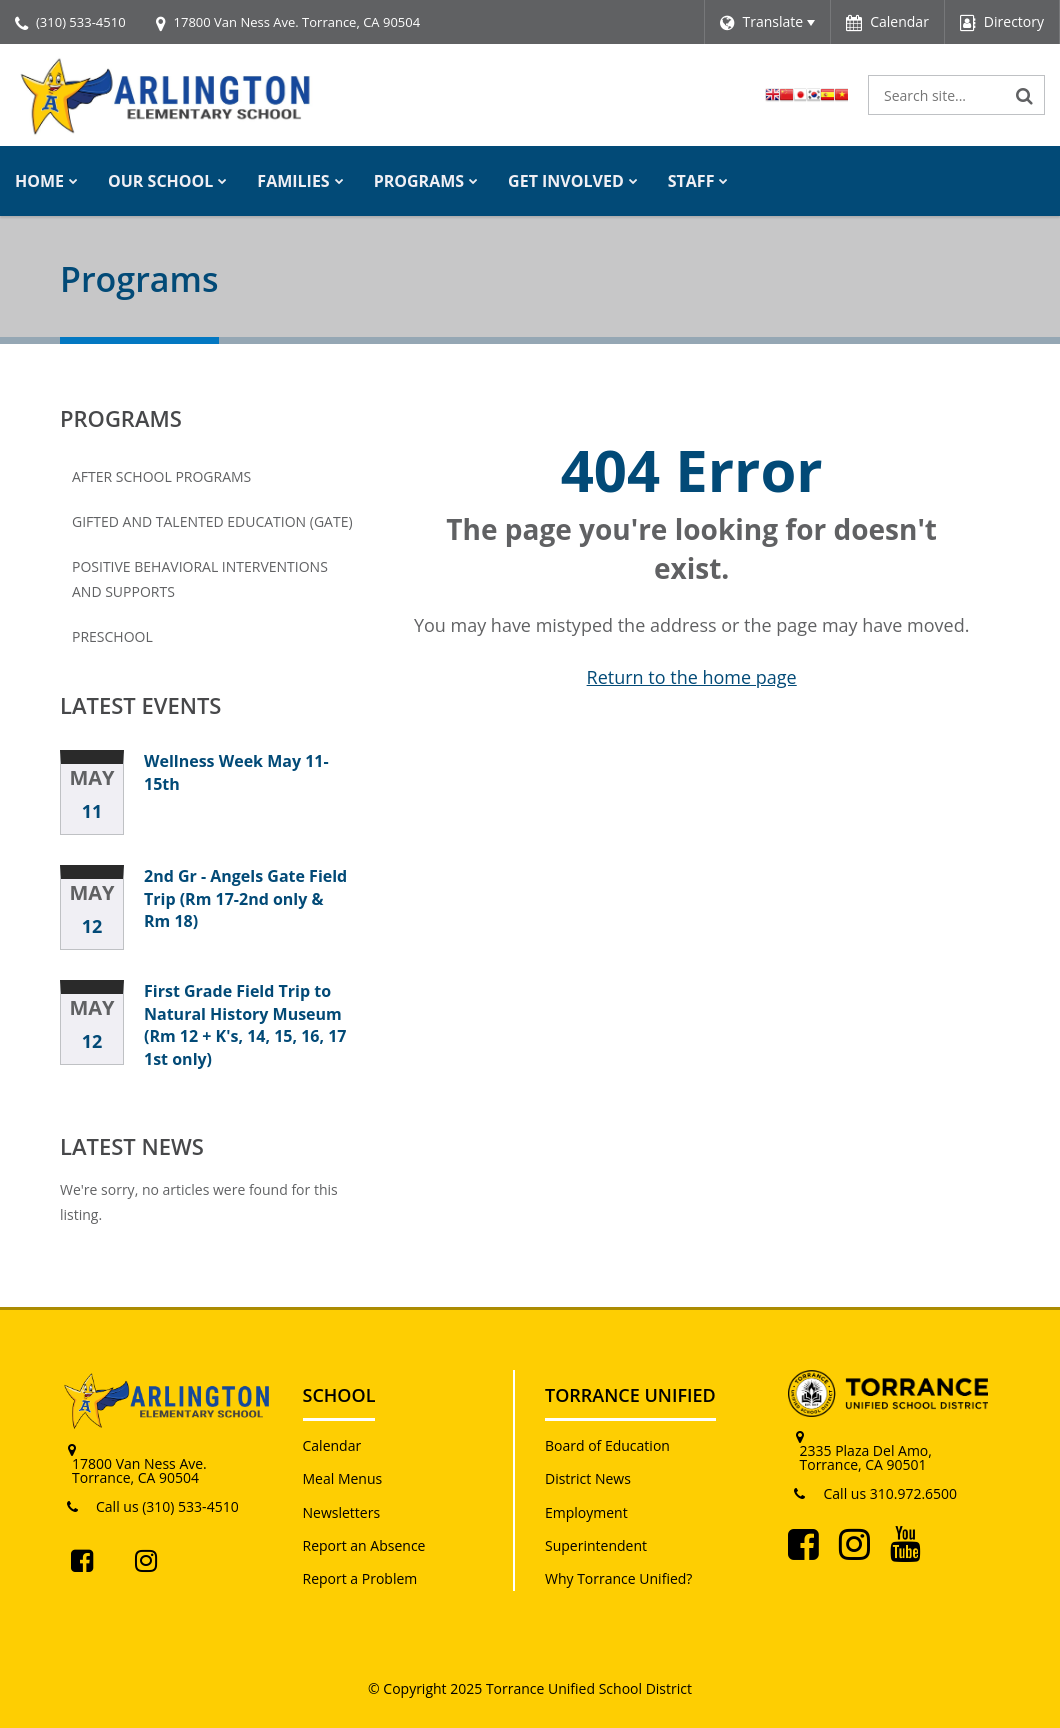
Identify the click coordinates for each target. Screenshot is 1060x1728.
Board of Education (607, 1445)
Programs (121, 418)
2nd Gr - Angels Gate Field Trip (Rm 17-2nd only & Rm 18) (245, 898)
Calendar (332, 1445)
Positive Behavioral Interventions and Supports (200, 579)
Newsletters (342, 1512)
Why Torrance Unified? (618, 1578)
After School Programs (161, 476)
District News (588, 1478)
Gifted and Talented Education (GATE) (212, 521)
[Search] (1025, 95)
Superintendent (596, 1545)
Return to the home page (692, 677)
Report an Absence (364, 1545)
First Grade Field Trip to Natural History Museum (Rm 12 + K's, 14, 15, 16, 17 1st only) (245, 1024)
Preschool (112, 636)
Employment (586, 1512)
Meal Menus (343, 1478)
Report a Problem (360, 1578)
